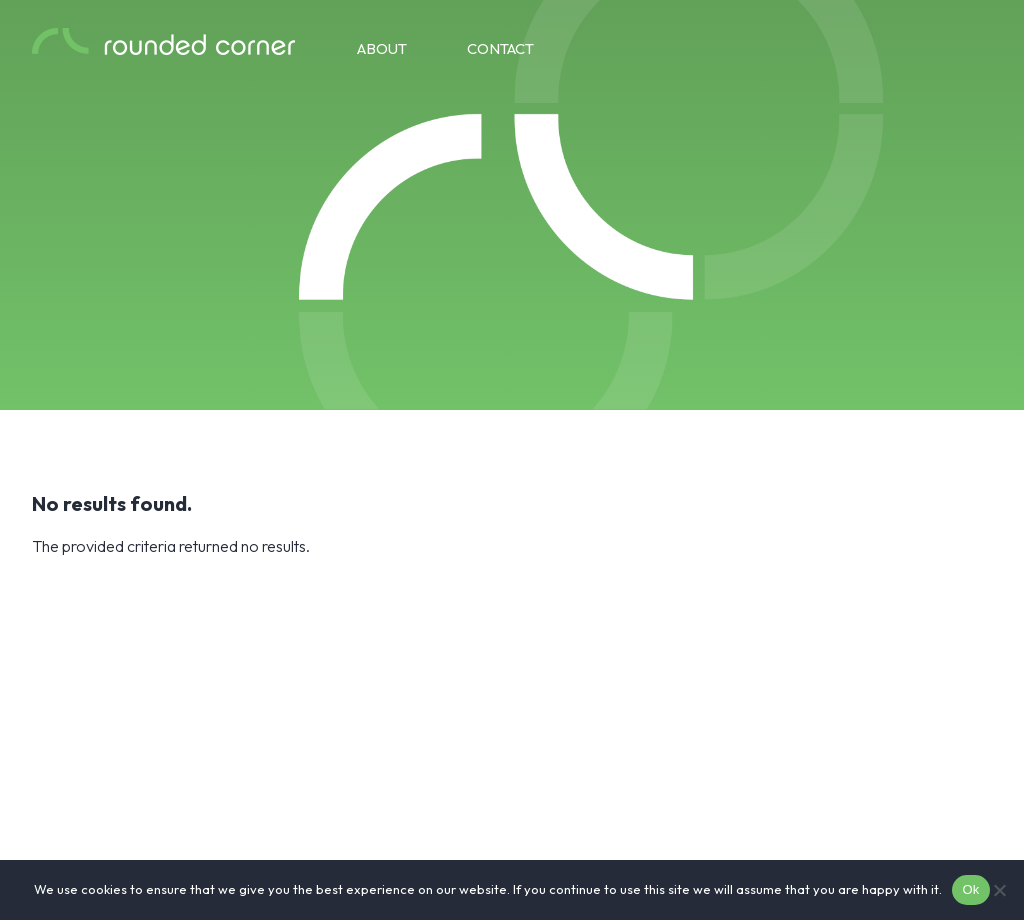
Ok (970, 889)
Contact (500, 48)
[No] (999, 890)
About (382, 48)
